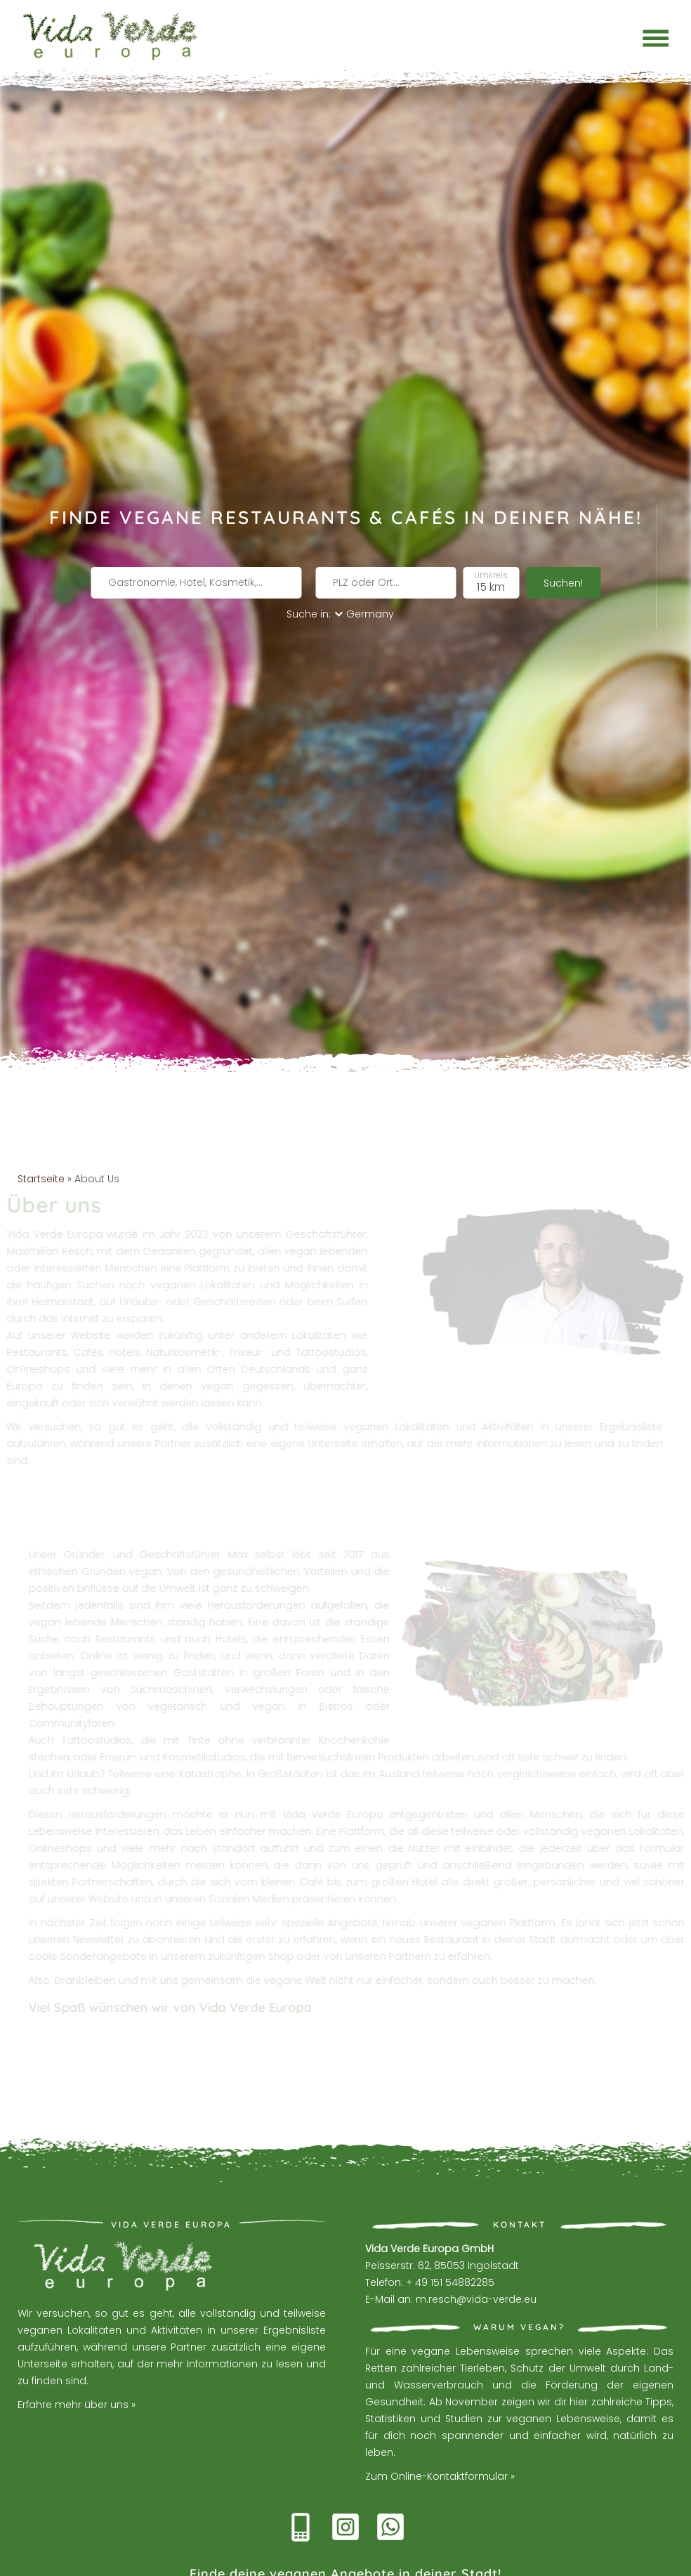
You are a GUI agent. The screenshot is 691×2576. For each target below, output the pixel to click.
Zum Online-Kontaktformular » (440, 2423)
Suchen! (563, 558)
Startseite (41, 1125)
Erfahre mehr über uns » (77, 2352)
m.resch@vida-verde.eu (476, 2246)
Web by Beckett (320, 2560)
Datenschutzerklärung (416, 2560)
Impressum (504, 2560)
